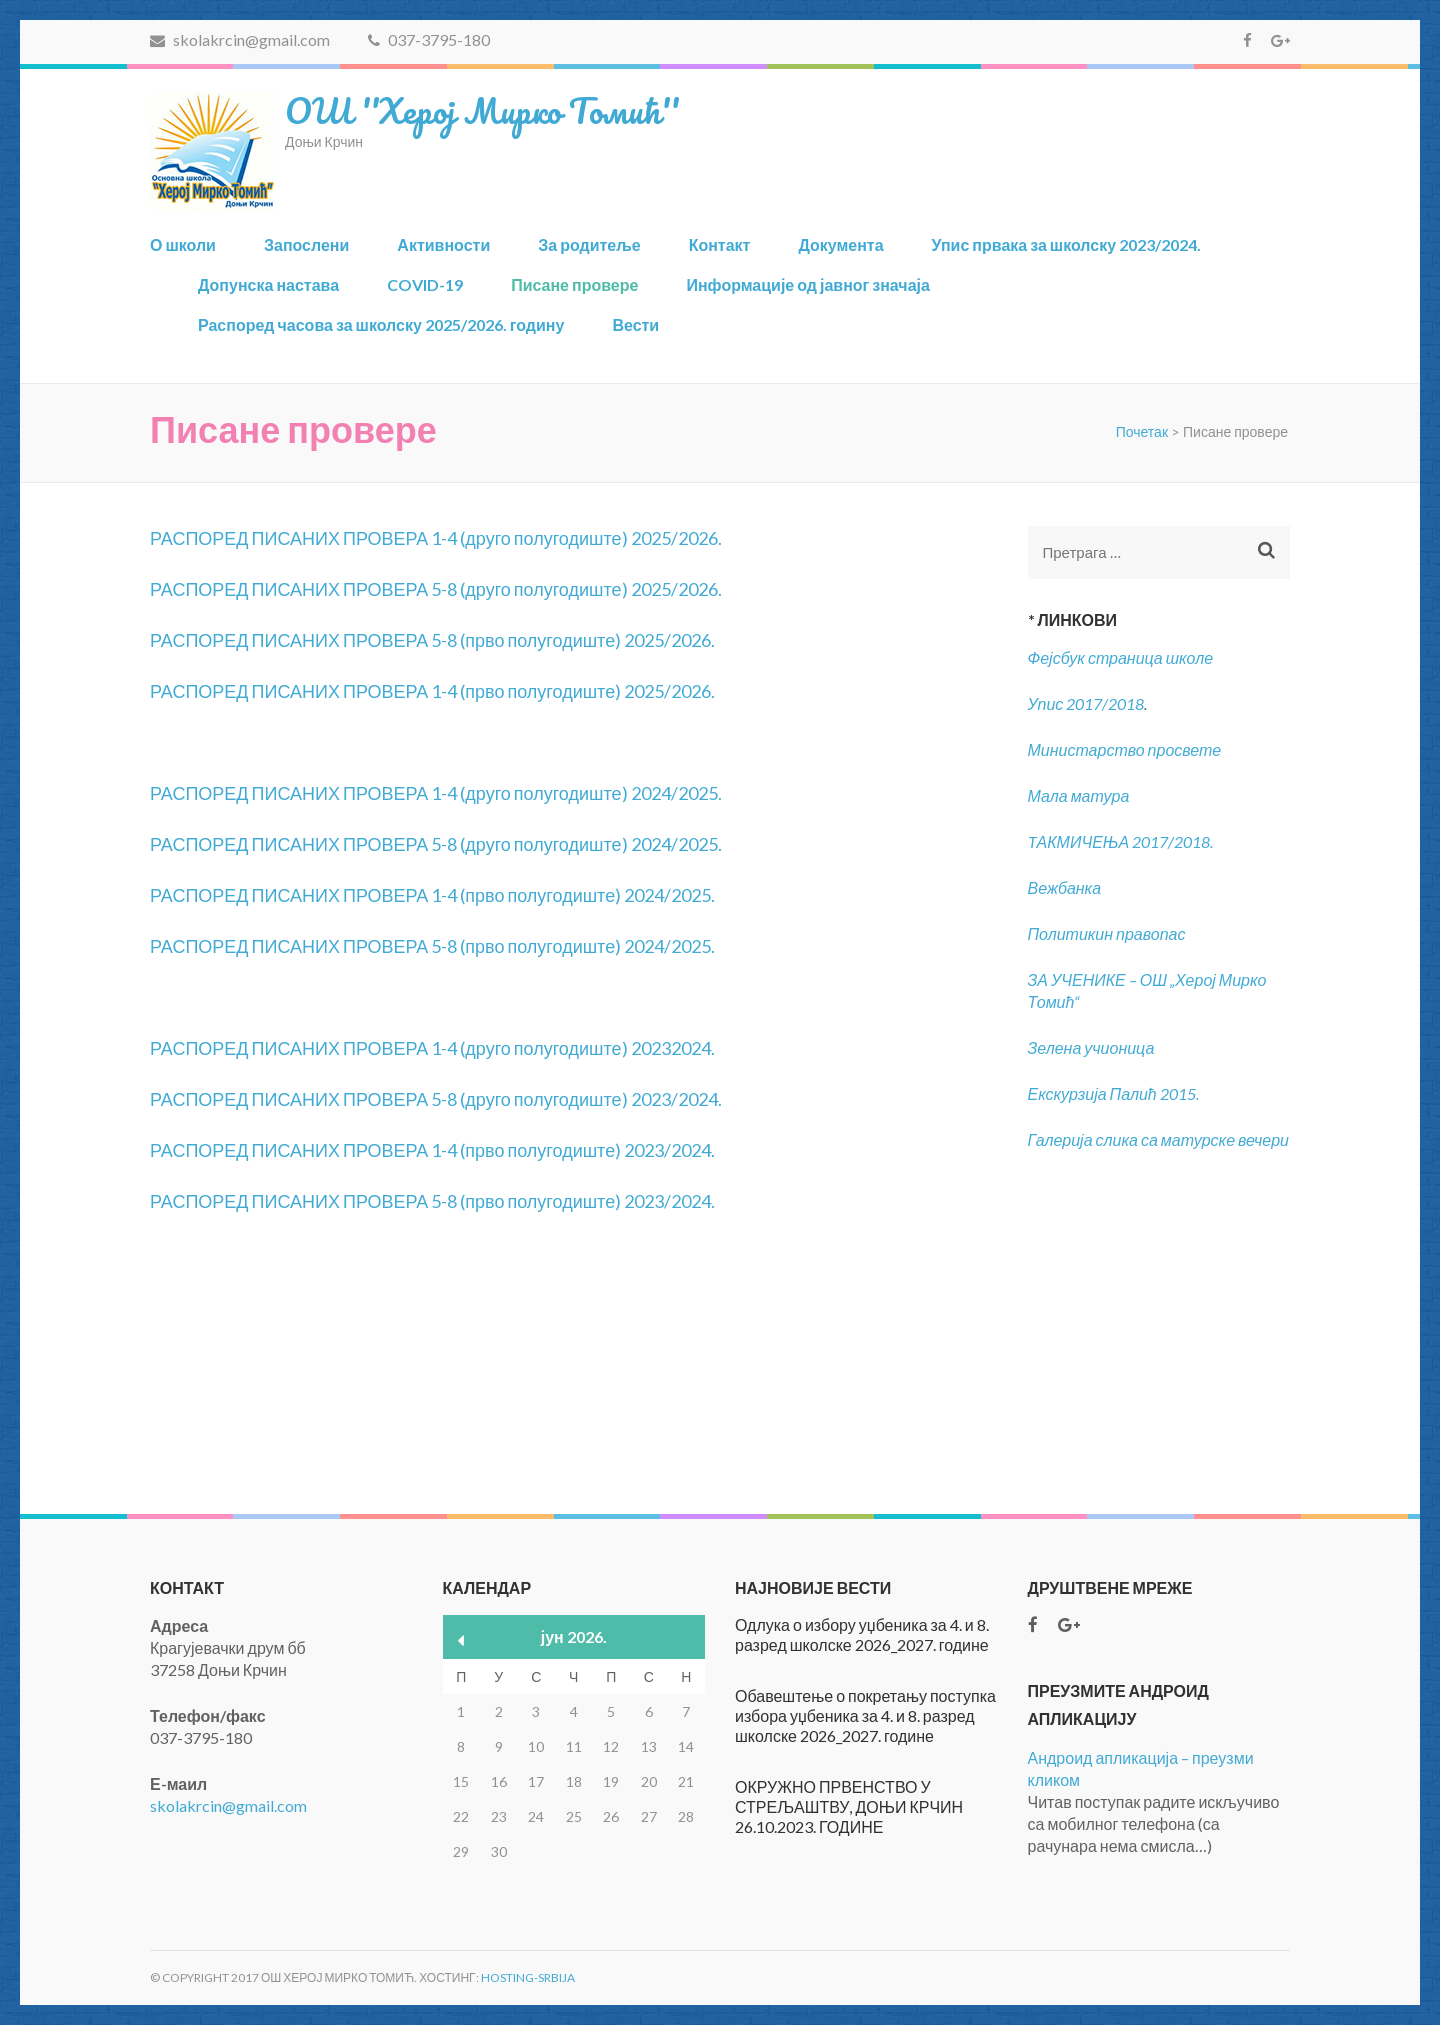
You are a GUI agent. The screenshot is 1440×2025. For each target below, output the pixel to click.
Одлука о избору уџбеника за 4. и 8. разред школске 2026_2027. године (862, 1634)
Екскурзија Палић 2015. (1113, 1093)
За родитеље (589, 244)
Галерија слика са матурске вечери (1159, 1139)
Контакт (720, 244)
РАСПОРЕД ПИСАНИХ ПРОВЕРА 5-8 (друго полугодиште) (390, 1099)
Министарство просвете (1125, 749)
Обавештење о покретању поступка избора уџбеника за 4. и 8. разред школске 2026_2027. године (865, 1715)
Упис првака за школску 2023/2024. (1067, 244)
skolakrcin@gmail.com (240, 39)
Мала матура (1080, 795)
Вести (635, 324)
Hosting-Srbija (528, 1977)
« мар (461, 1640)
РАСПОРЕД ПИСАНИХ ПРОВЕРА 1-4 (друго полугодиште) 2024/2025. (436, 793)
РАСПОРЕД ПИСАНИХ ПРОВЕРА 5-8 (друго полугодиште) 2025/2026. (436, 589)
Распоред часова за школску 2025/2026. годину (381, 324)
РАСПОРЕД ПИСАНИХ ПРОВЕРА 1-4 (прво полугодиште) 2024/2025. (432, 895)
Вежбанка (1065, 887)
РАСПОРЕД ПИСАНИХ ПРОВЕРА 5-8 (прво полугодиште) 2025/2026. (432, 640)
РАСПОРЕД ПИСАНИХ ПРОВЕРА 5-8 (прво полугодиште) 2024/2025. (432, 946)
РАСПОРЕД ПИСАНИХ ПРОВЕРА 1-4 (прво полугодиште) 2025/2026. (432, 691)
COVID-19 (425, 284)
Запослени (306, 244)
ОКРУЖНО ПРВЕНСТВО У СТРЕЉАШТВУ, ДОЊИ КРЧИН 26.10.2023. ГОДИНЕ (849, 1806)
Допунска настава (268, 284)
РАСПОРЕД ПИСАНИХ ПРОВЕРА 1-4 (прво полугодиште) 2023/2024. (432, 1150)
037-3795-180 (429, 39)
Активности (443, 244)
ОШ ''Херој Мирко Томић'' (482, 110)
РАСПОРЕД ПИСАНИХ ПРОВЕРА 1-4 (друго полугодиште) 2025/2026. (436, 538)
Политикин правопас (1107, 933)
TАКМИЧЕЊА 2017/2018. (1121, 841)
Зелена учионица (1091, 1047)
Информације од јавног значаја (807, 284)
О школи (183, 244)
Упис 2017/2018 (1086, 703)
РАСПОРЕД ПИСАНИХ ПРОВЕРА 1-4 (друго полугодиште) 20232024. (432, 1048)
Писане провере (574, 284)
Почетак (1142, 431)
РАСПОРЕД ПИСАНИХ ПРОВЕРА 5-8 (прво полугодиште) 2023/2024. (432, 1201)
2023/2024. (676, 1099)
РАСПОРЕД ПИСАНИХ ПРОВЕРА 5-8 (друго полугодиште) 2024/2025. (436, 844)
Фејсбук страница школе (1121, 657)
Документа (840, 244)
